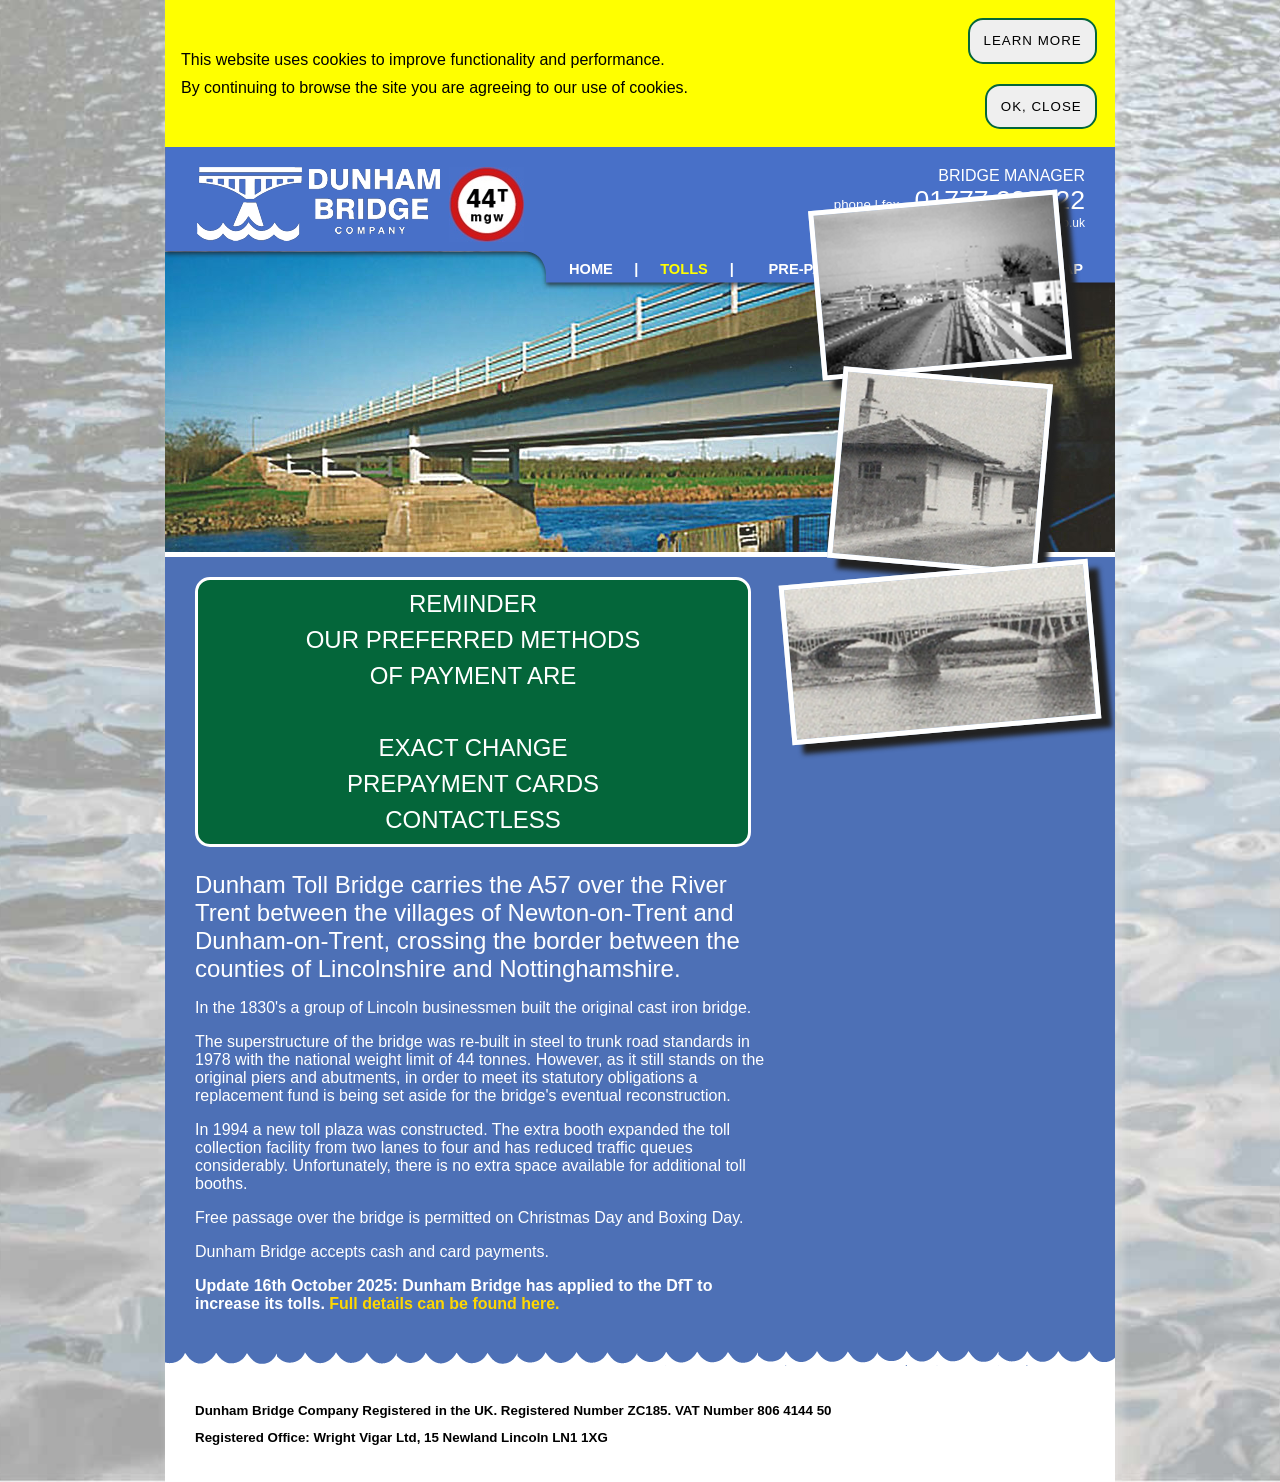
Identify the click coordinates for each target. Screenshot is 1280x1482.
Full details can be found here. (444, 1303)
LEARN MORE (1033, 40)
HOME (591, 269)
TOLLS (684, 269)
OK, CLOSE (1041, 106)
